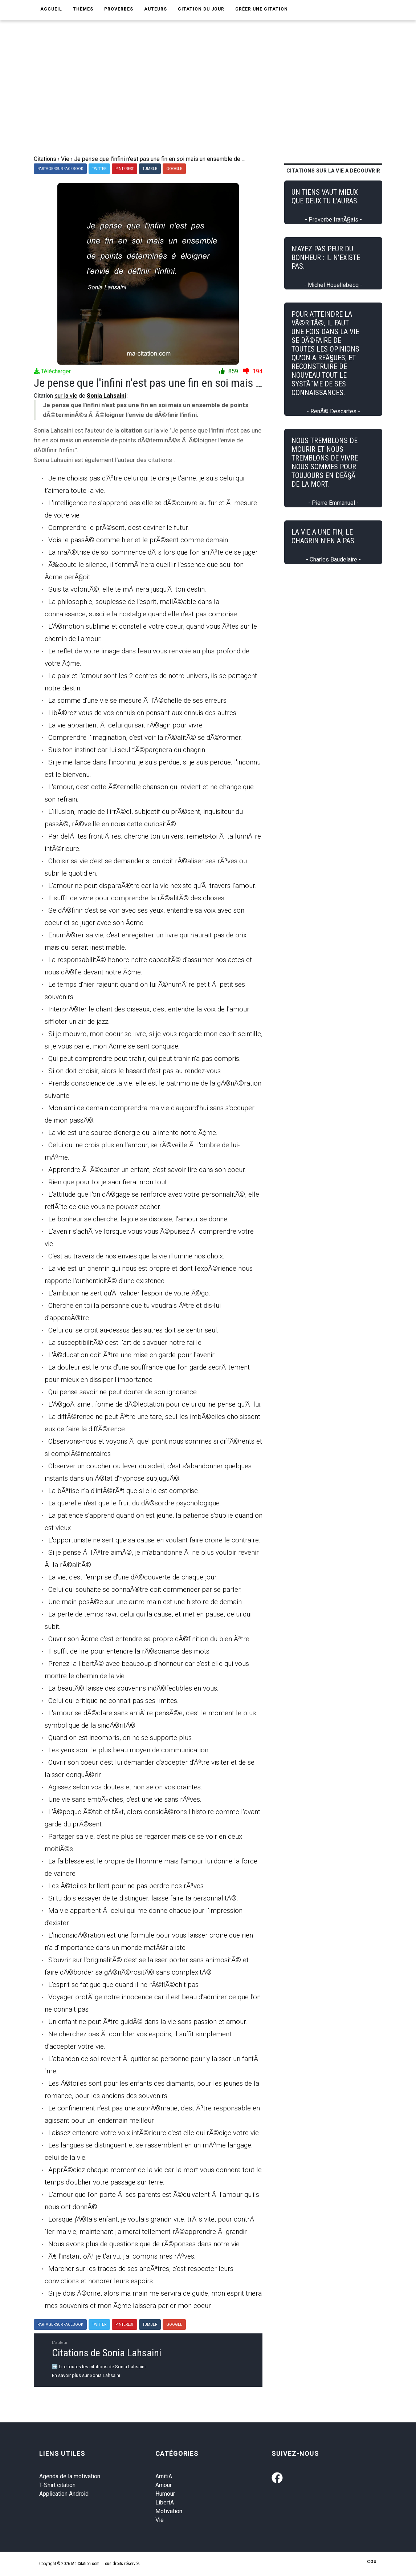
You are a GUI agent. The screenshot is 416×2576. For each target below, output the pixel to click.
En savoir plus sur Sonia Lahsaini (86, 2375)
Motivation (168, 2511)
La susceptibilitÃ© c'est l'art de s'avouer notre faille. (125, 1342)
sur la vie (65, 395)
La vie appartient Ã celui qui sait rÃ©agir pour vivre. (126, 725)
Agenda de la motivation (69, 2476)
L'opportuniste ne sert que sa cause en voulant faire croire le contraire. (154, 1540)
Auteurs (155, 9)
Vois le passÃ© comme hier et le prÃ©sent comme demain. (138, 540)
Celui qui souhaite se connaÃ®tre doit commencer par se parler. (145, 1589)
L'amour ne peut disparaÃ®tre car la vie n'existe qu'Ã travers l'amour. (152, 885)
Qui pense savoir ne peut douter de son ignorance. (123, 1392)
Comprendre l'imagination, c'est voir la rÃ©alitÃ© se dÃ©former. (145, 737)
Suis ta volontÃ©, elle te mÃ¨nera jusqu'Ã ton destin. (127, 589)
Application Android (64, 2493)
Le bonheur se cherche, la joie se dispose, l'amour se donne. (138, 1219)
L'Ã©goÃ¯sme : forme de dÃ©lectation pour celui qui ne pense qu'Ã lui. (155, 1404)
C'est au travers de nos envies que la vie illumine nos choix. (136, 1256)
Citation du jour (201, 9)
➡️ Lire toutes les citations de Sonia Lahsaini (99, 2366)
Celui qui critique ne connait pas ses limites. (113, 1700)
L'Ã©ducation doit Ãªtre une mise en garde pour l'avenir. (132, 1355)
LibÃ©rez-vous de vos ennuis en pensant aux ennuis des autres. (143, 713)
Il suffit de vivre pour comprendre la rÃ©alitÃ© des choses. (137, 898)
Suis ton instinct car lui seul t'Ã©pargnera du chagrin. (127, 750)
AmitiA (163, 2476)
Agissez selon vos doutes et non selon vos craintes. (125, 1787)
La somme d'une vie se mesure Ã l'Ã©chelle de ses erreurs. (138, 700)
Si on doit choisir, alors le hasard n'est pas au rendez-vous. (135, 1071)
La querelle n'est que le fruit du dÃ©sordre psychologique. (134, 1503)
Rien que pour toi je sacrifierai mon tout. (108, 1182)
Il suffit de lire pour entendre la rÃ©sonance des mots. (129, 1651)
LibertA (164, 2502)
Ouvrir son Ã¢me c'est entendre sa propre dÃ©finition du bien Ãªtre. (149, 1639)
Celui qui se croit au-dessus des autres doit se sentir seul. (133, 1330)
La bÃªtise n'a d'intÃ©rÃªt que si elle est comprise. (123, 1490)
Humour (165, 2493)
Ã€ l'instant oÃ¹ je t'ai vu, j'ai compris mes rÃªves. (122, 2256)
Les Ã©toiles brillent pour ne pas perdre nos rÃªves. (126, 1886)
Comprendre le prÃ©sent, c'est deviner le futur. (118, 527)
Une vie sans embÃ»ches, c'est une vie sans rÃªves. (124, 1799)
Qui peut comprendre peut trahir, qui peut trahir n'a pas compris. (144, 1058)
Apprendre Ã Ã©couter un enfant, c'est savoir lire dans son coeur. (147, 1169)
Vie (159, 2519)
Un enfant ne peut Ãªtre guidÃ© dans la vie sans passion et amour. (147, 2021)
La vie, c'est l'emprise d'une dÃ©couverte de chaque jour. (133, 1577)
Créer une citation (261, 9)
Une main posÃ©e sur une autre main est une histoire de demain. (145, 1602)
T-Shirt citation (57, 2485)
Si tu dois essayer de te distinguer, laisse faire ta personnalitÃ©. (143, 1898)
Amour (163, 2485)
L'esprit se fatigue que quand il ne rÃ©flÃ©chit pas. (124, 1984)
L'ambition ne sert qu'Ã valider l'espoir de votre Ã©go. (129, 1293)
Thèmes (83, 9)
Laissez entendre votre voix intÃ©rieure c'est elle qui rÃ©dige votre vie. (154, 2133)
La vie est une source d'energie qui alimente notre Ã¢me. (132, 1132)
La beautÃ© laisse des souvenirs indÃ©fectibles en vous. (133, 1688)
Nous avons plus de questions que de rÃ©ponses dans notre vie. (144, 2244)
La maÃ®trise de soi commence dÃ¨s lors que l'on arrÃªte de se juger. (153, 552)
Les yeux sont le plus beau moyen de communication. (129, 1750)
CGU (372, 2561)
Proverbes (118, 9)
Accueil (51, 9)
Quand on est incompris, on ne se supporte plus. (120, 1737)
